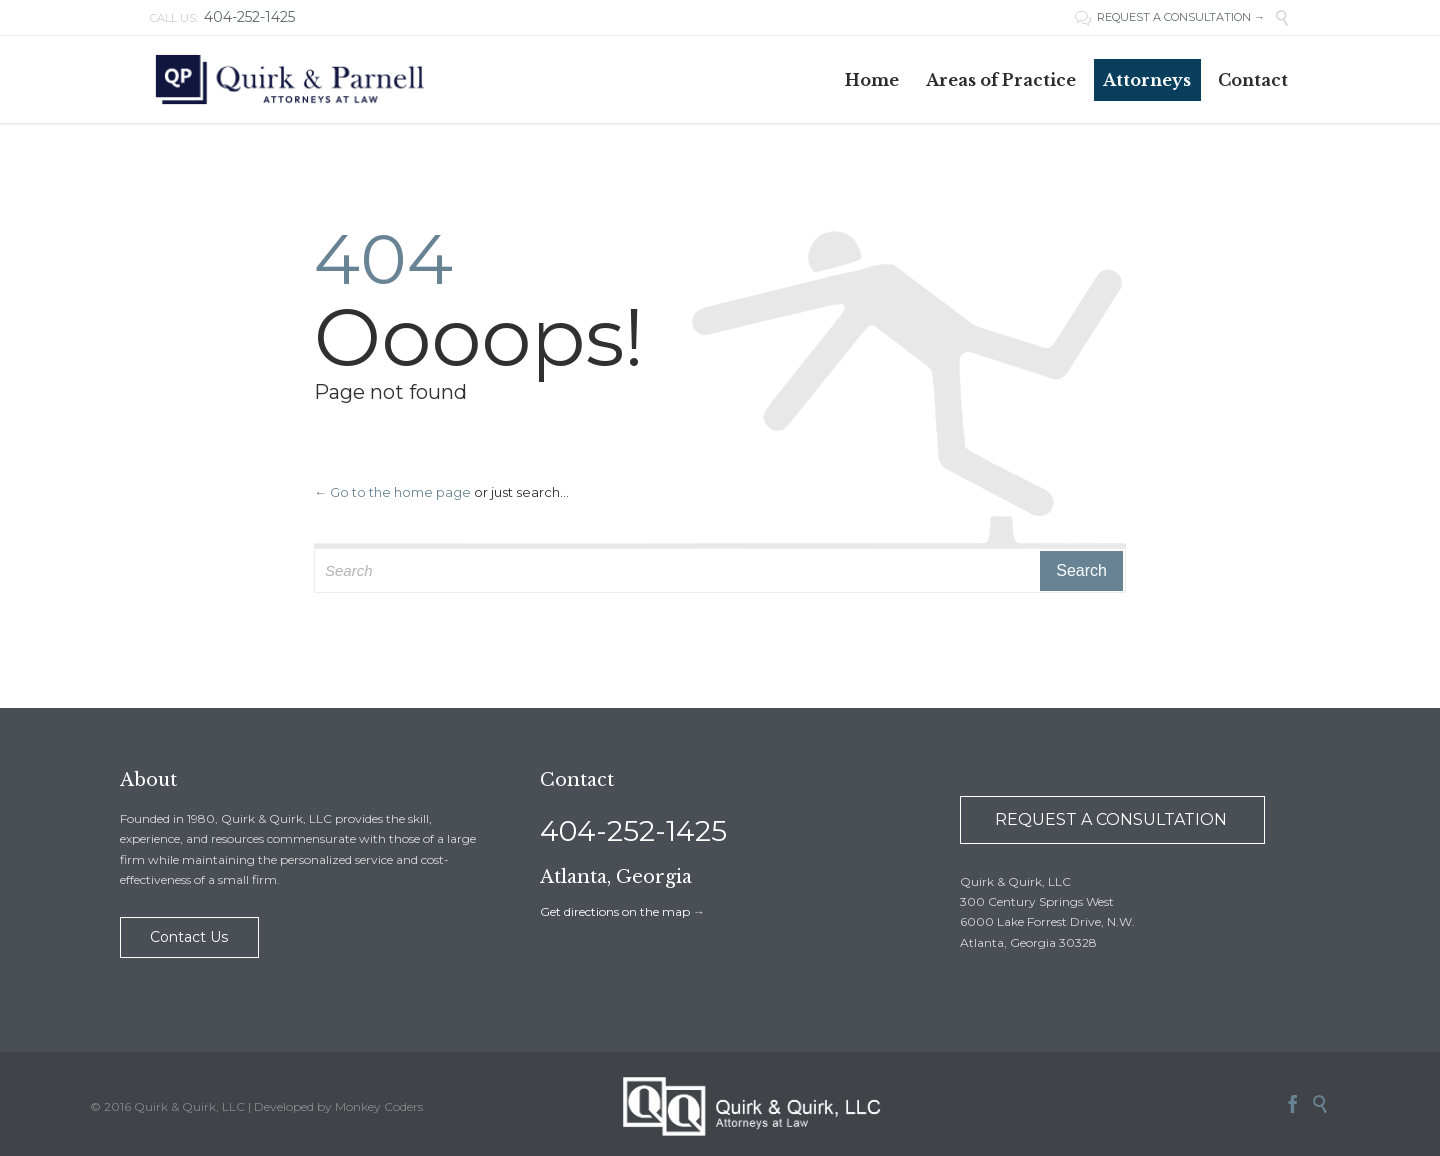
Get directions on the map (615, 911)
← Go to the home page (392, 492)
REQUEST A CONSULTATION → (1181, 17)
